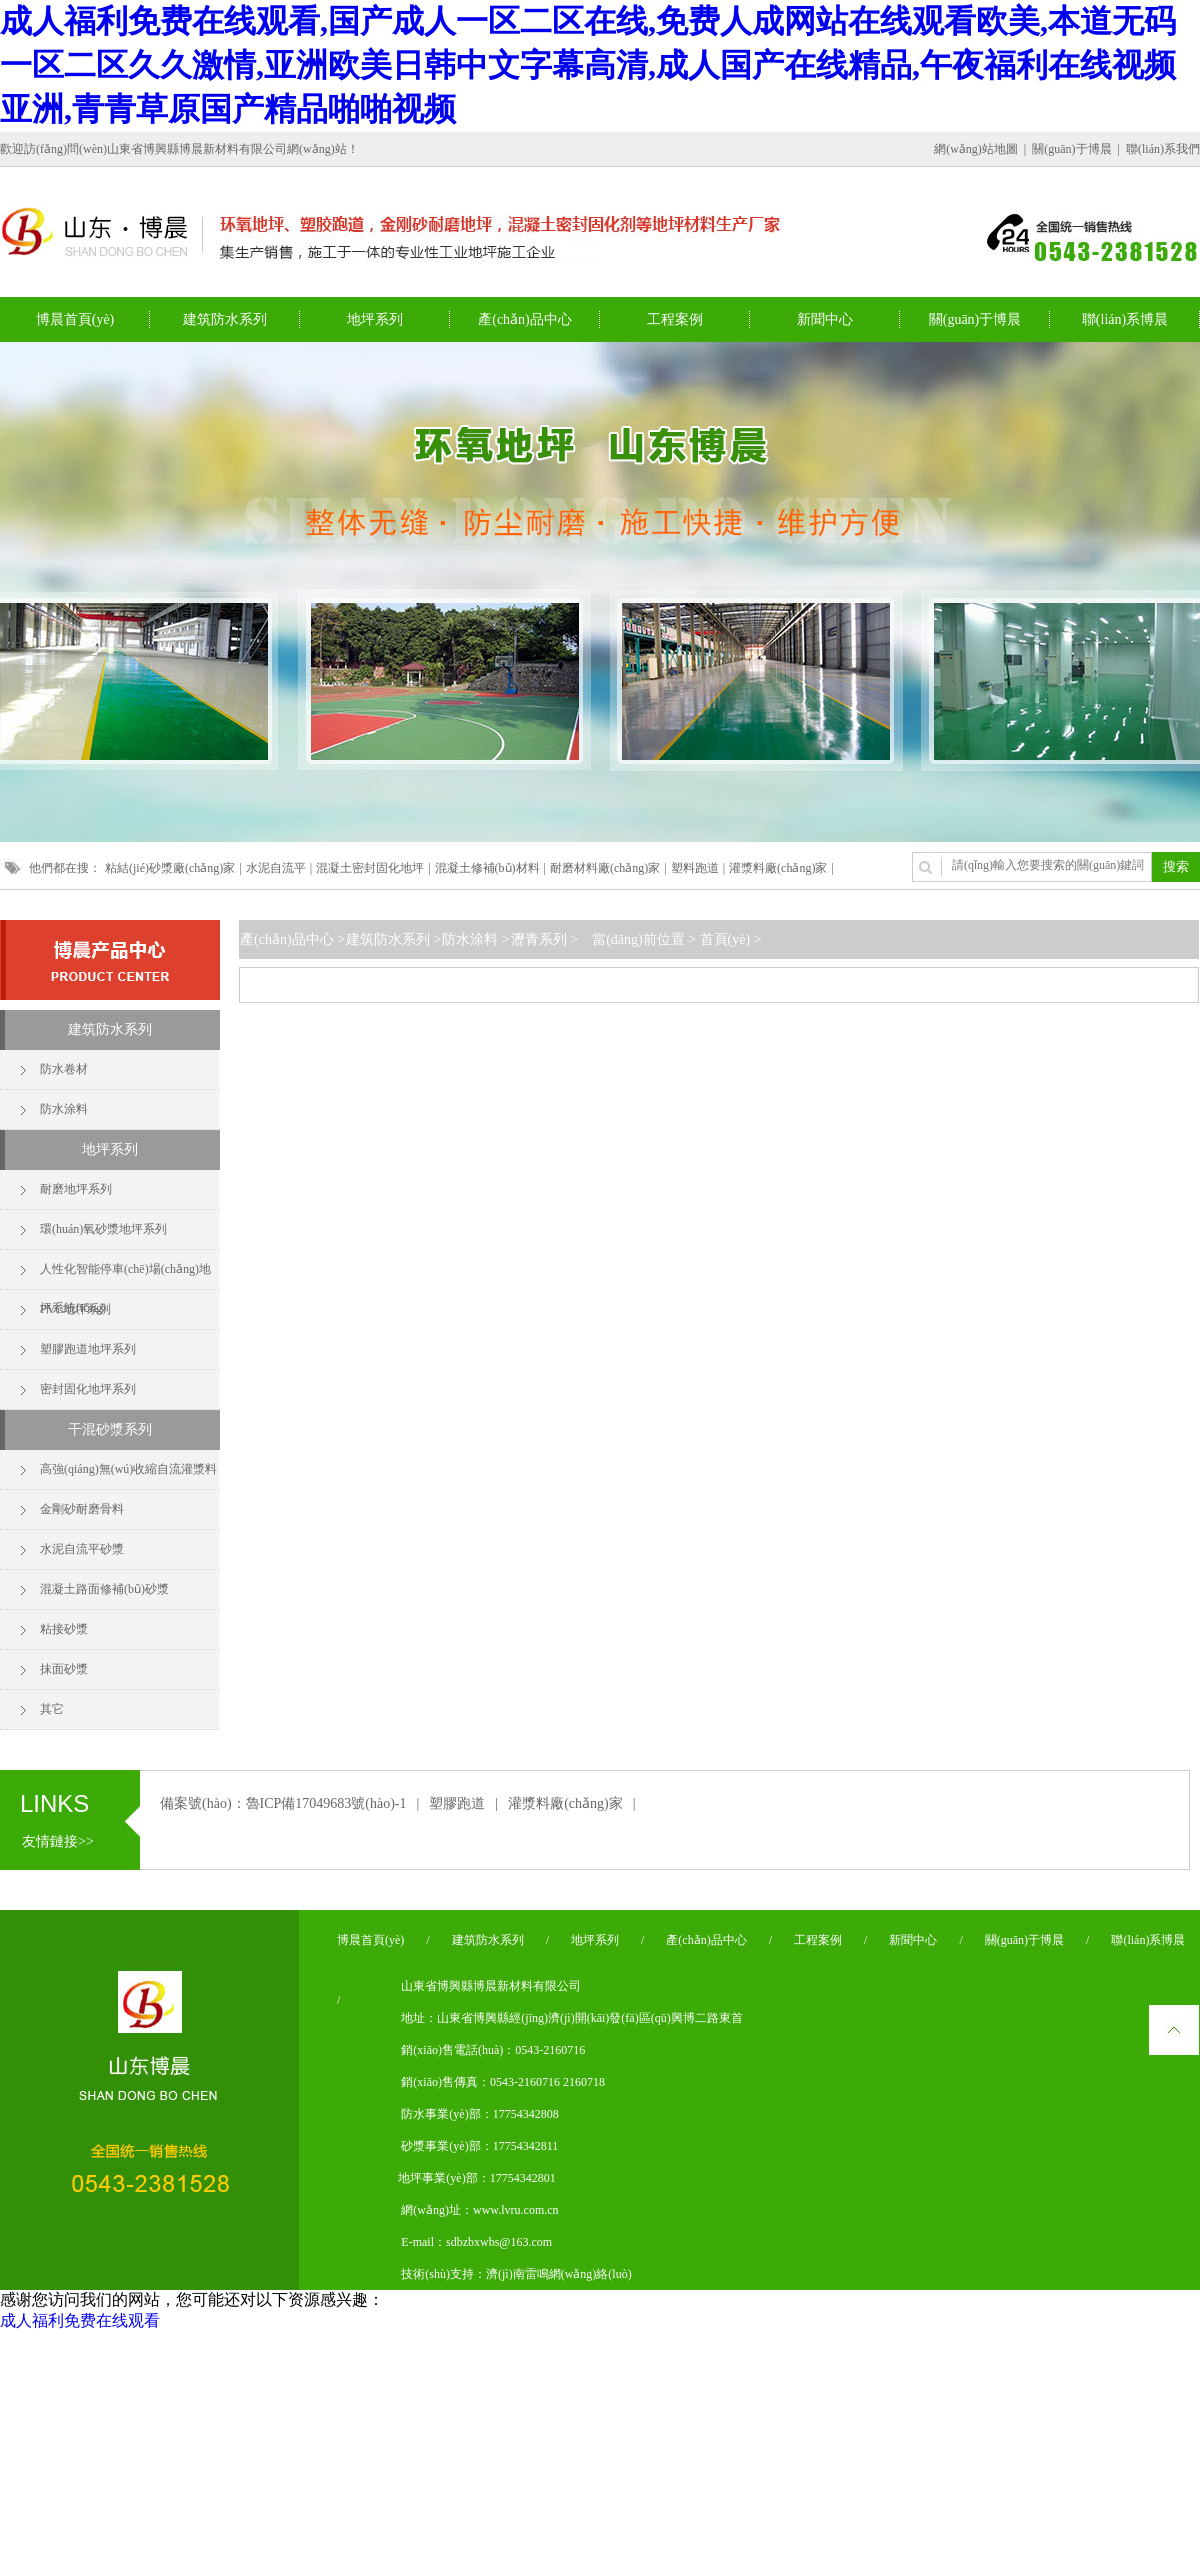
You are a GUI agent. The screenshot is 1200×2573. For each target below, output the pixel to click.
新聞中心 (913, 1940)
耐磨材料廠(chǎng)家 (605, 868)
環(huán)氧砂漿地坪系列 (103, 1229)
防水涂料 (64, 1109)
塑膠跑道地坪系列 (88, 1349)
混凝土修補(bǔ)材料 (487, 868)
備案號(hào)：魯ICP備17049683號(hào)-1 (283, 1803)
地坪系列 (110, 1149)
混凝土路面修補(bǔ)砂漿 (104, 1589)
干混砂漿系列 (110, 1429)
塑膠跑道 (457, 1803)
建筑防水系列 (110, 1029)
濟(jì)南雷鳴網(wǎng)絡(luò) (559, 2274)
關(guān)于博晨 (1024, 1940)
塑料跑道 (695, 868)
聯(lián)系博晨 (1148, 1940)
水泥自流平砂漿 (82, 1549)
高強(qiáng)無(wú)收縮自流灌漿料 (128, 1469)
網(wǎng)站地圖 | (981, 149)
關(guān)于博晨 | (1077, 149)
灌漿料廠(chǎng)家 (778, 868)
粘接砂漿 (64, 1629)
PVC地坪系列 (75, 1309)
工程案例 (818, 1940)
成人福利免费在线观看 (80, 2320)
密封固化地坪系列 (88, 1389)
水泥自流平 (276, 868)
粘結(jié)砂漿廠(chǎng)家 (170, 868)
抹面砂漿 (64, 1669)
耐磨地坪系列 (76, 1189)
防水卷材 (64, 1069)
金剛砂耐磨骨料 (82, 1509)
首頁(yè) (725, 939)
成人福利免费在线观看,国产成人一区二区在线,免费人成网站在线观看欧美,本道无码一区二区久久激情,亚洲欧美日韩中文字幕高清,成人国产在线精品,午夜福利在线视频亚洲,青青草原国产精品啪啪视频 (588, 65)
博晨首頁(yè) (370, 1940)
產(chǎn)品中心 (287, 939)
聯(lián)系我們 (1163, 149)
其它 (52, 1709)
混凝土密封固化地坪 (370, 868)
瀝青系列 (539, 939)
